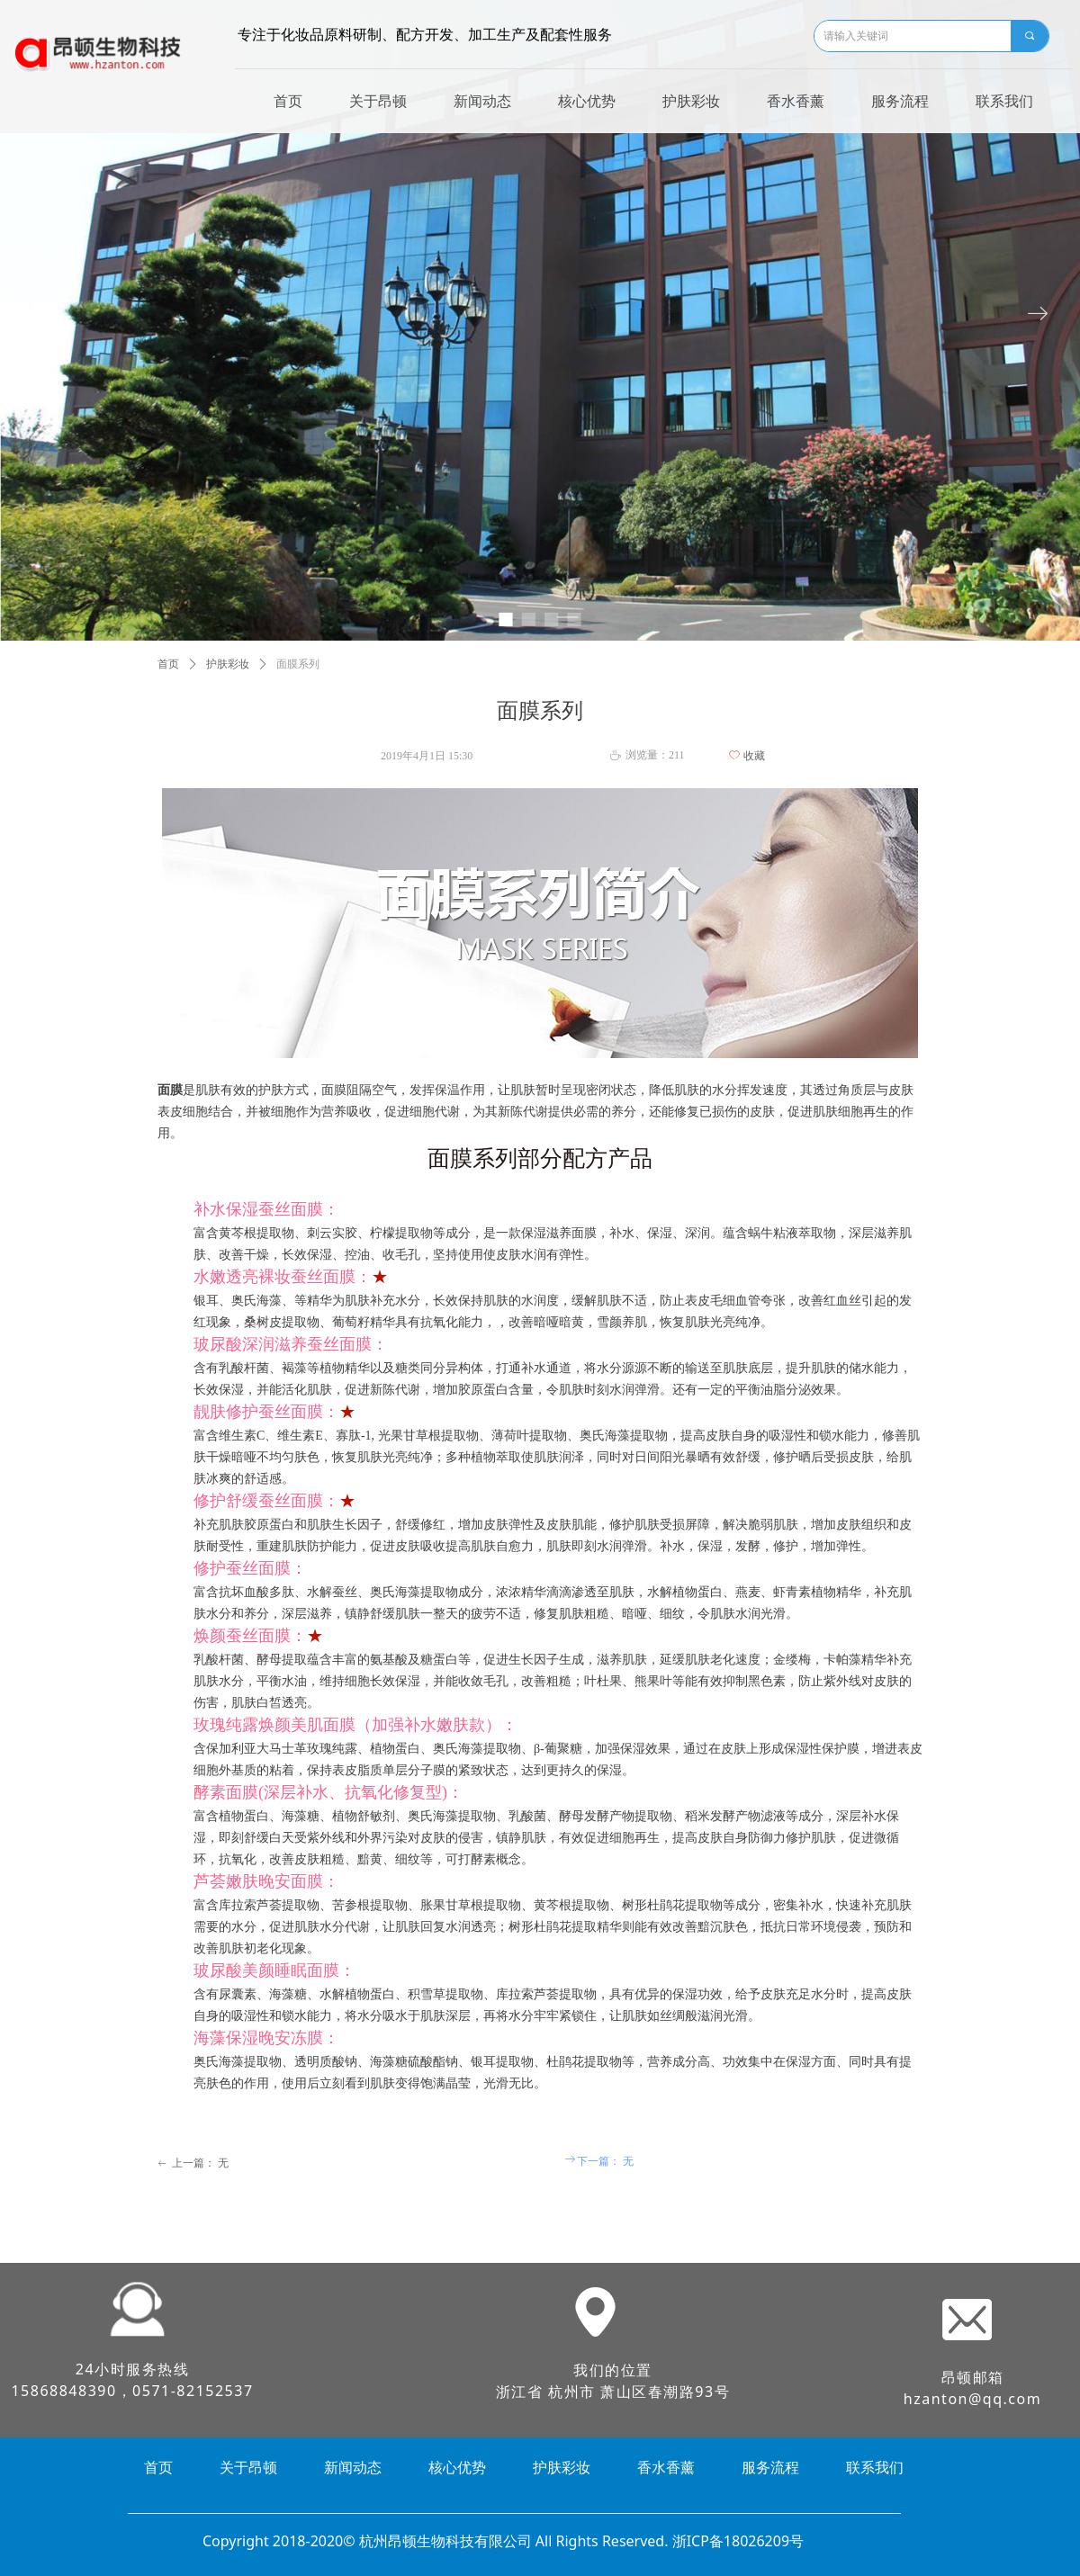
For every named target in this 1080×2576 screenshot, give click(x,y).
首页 (168, 664)
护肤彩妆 (227, 664)
